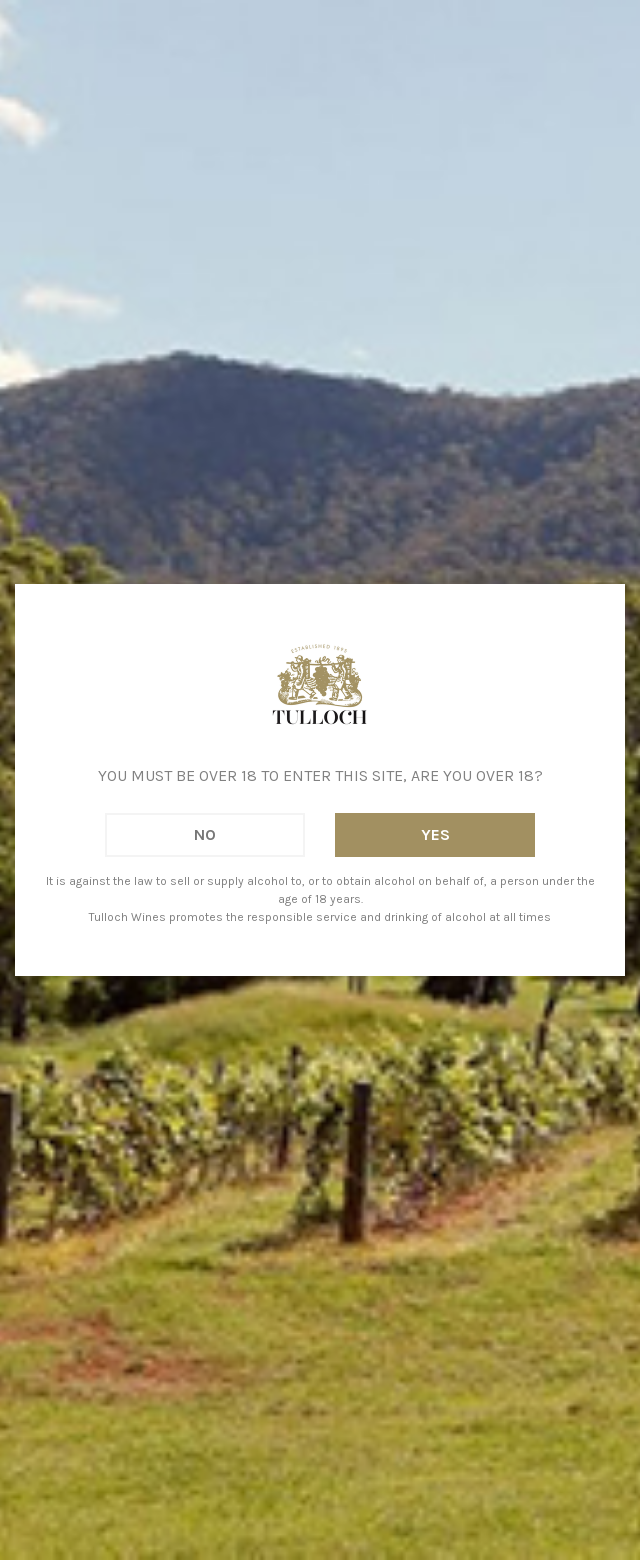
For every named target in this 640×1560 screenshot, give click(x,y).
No (205, 834)
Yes (435, 834)
